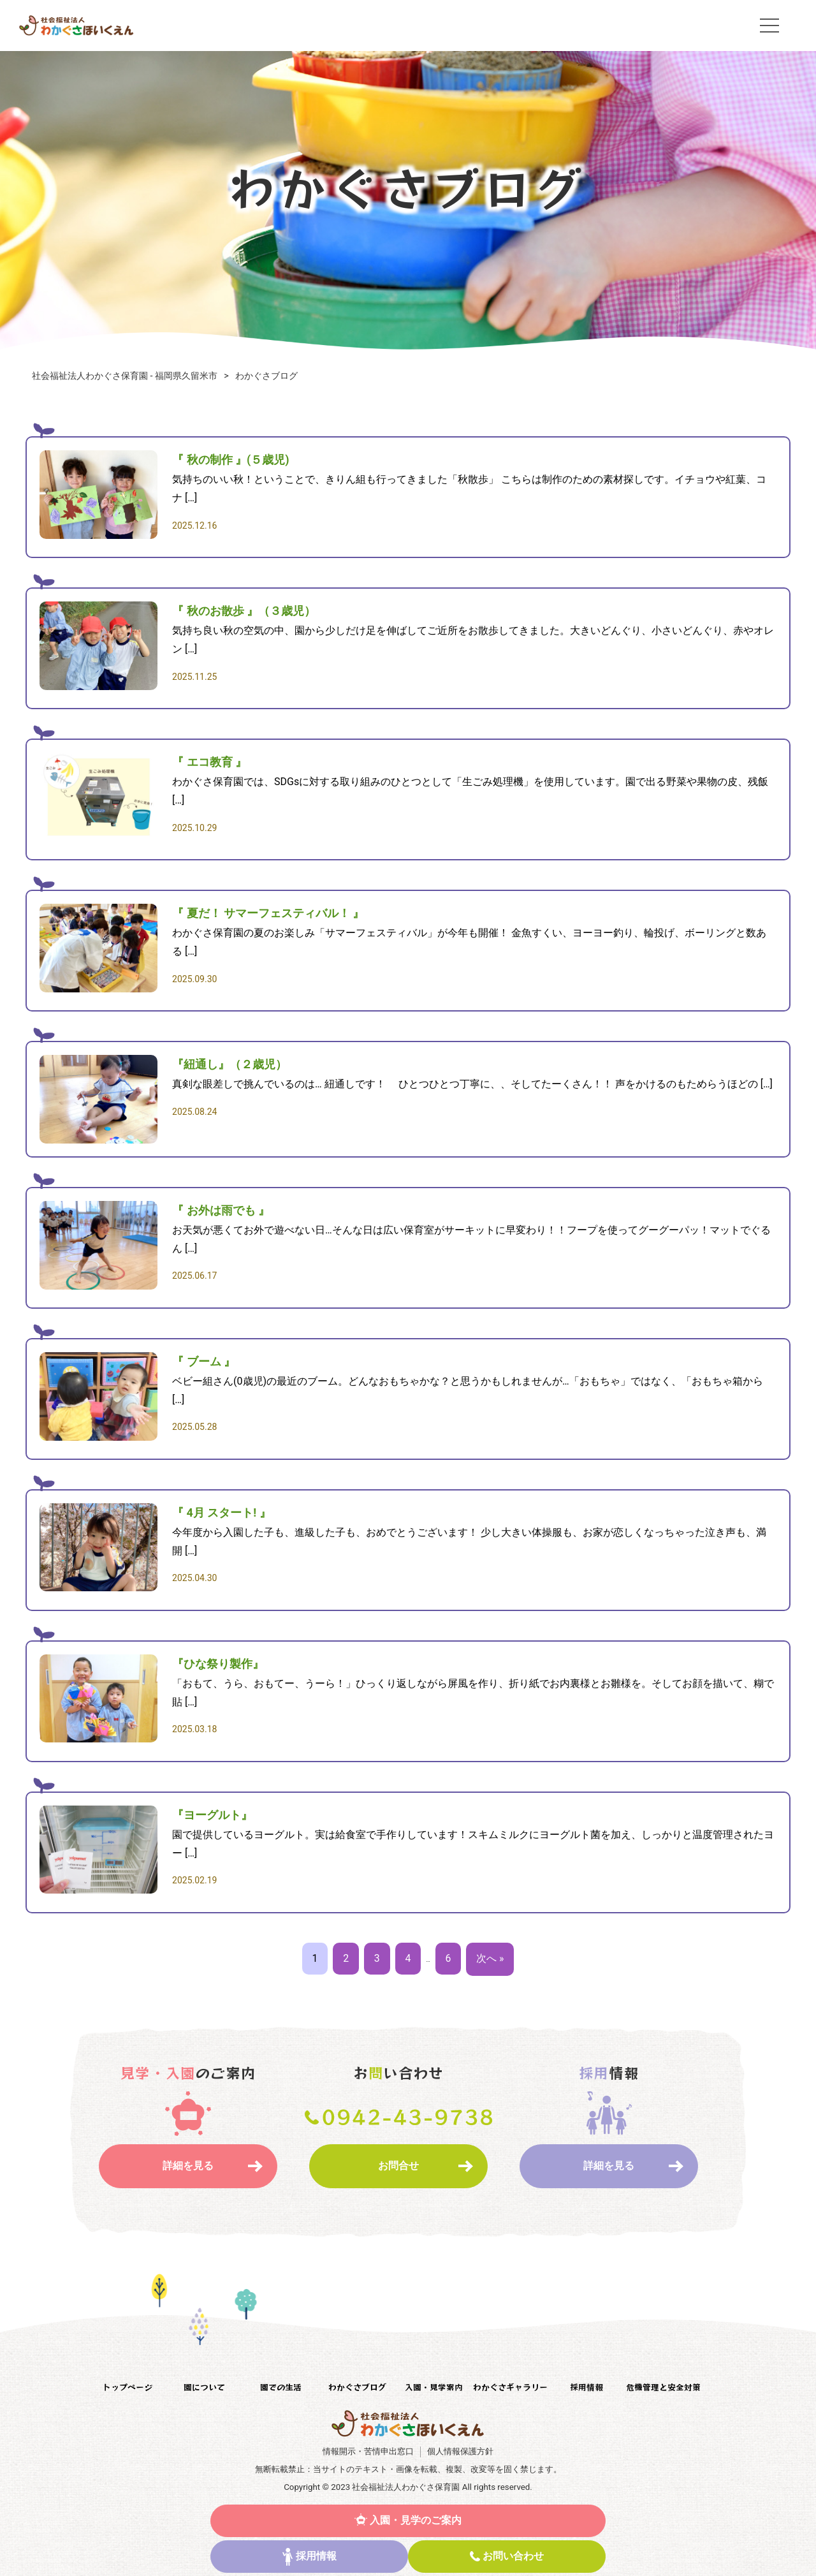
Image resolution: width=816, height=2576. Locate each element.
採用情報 (316, 2556)
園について (204, 2387)
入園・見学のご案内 (416, 2520)
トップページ (127, 2387)
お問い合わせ (513, 2556)
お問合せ (398, 2166)
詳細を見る (188, 2166)
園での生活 (281, 2387)
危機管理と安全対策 (663, 2387)
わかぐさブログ (357, 2387)
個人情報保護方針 (460, 2451)
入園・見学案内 (434, 2387)
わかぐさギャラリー (510, 2387)
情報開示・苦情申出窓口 (368, 2451)
